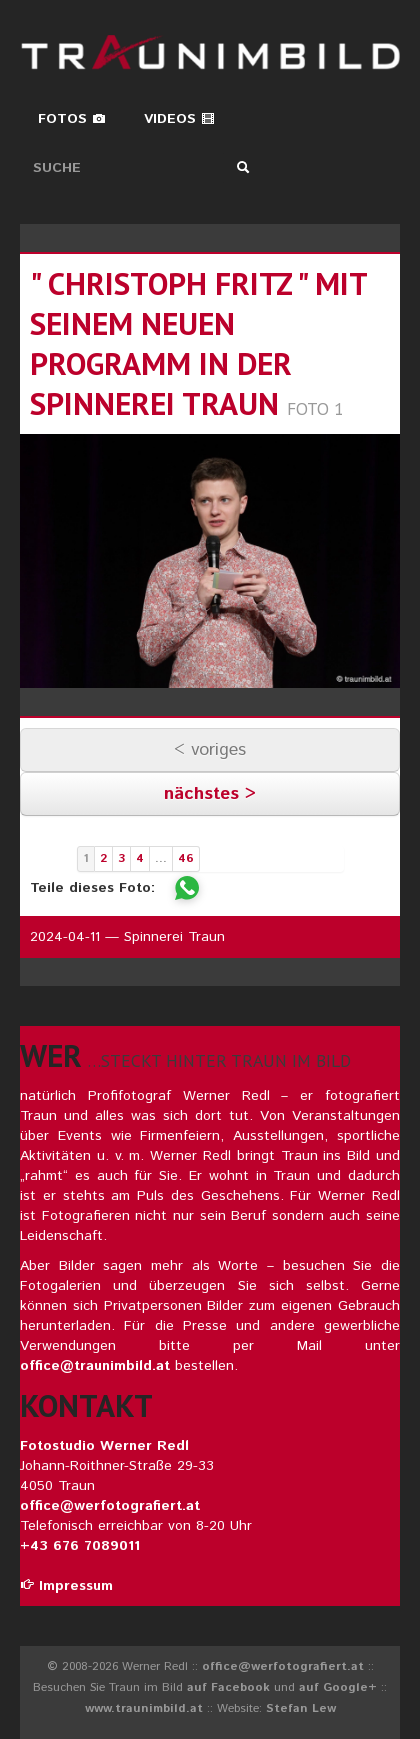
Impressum (66, 1586)
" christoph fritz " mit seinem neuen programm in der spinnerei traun (198, 343)
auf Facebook (228, 1687)
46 (186, 858)
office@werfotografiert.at (110, 1506)
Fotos (72, 119)
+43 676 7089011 (80, 1546)
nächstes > (210, 794)
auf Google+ (338, 1687)
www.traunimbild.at (144, 1708)
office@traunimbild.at (95, 1366)
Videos (179, 119)
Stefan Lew (301, 1708)
